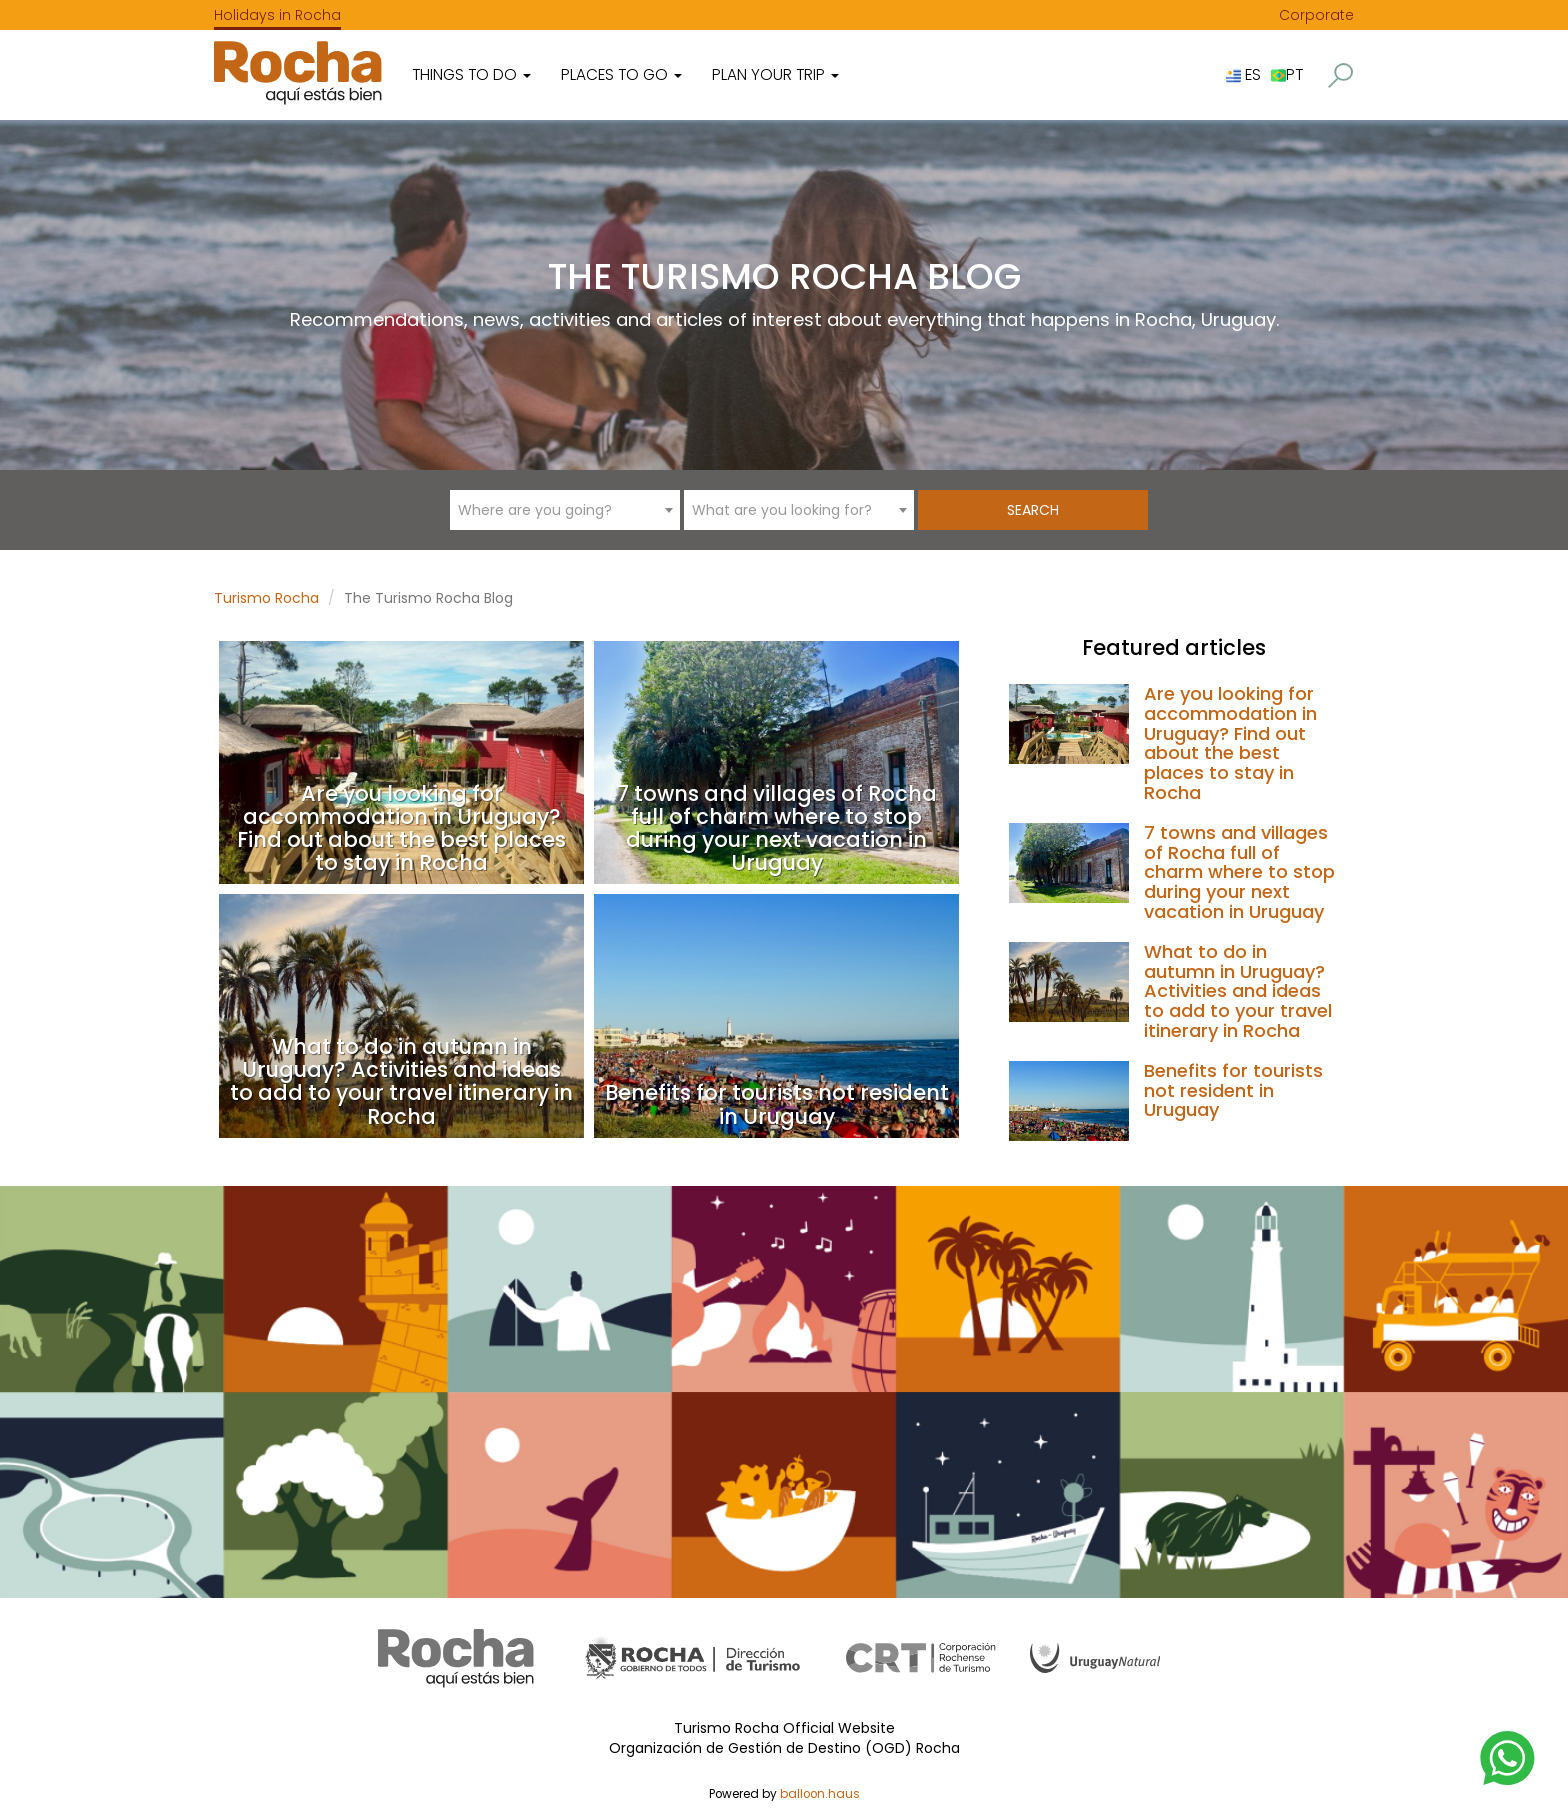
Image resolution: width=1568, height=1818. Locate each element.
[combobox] (565, 510)
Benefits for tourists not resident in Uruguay (777, 1104)
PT (1287, 74)
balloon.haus (820, 1794)
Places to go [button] (621, 74)
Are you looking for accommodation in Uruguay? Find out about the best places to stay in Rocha (401, 828)
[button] (1340, 75)
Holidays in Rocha (277, 15)
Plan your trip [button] (775, 74)
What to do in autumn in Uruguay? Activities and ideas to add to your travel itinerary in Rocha (401, 1081)
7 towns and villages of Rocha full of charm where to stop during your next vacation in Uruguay (777, 828)
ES (1243, 74)
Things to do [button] (471, 74)
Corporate (1316, 15)
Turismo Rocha (266, 598)
